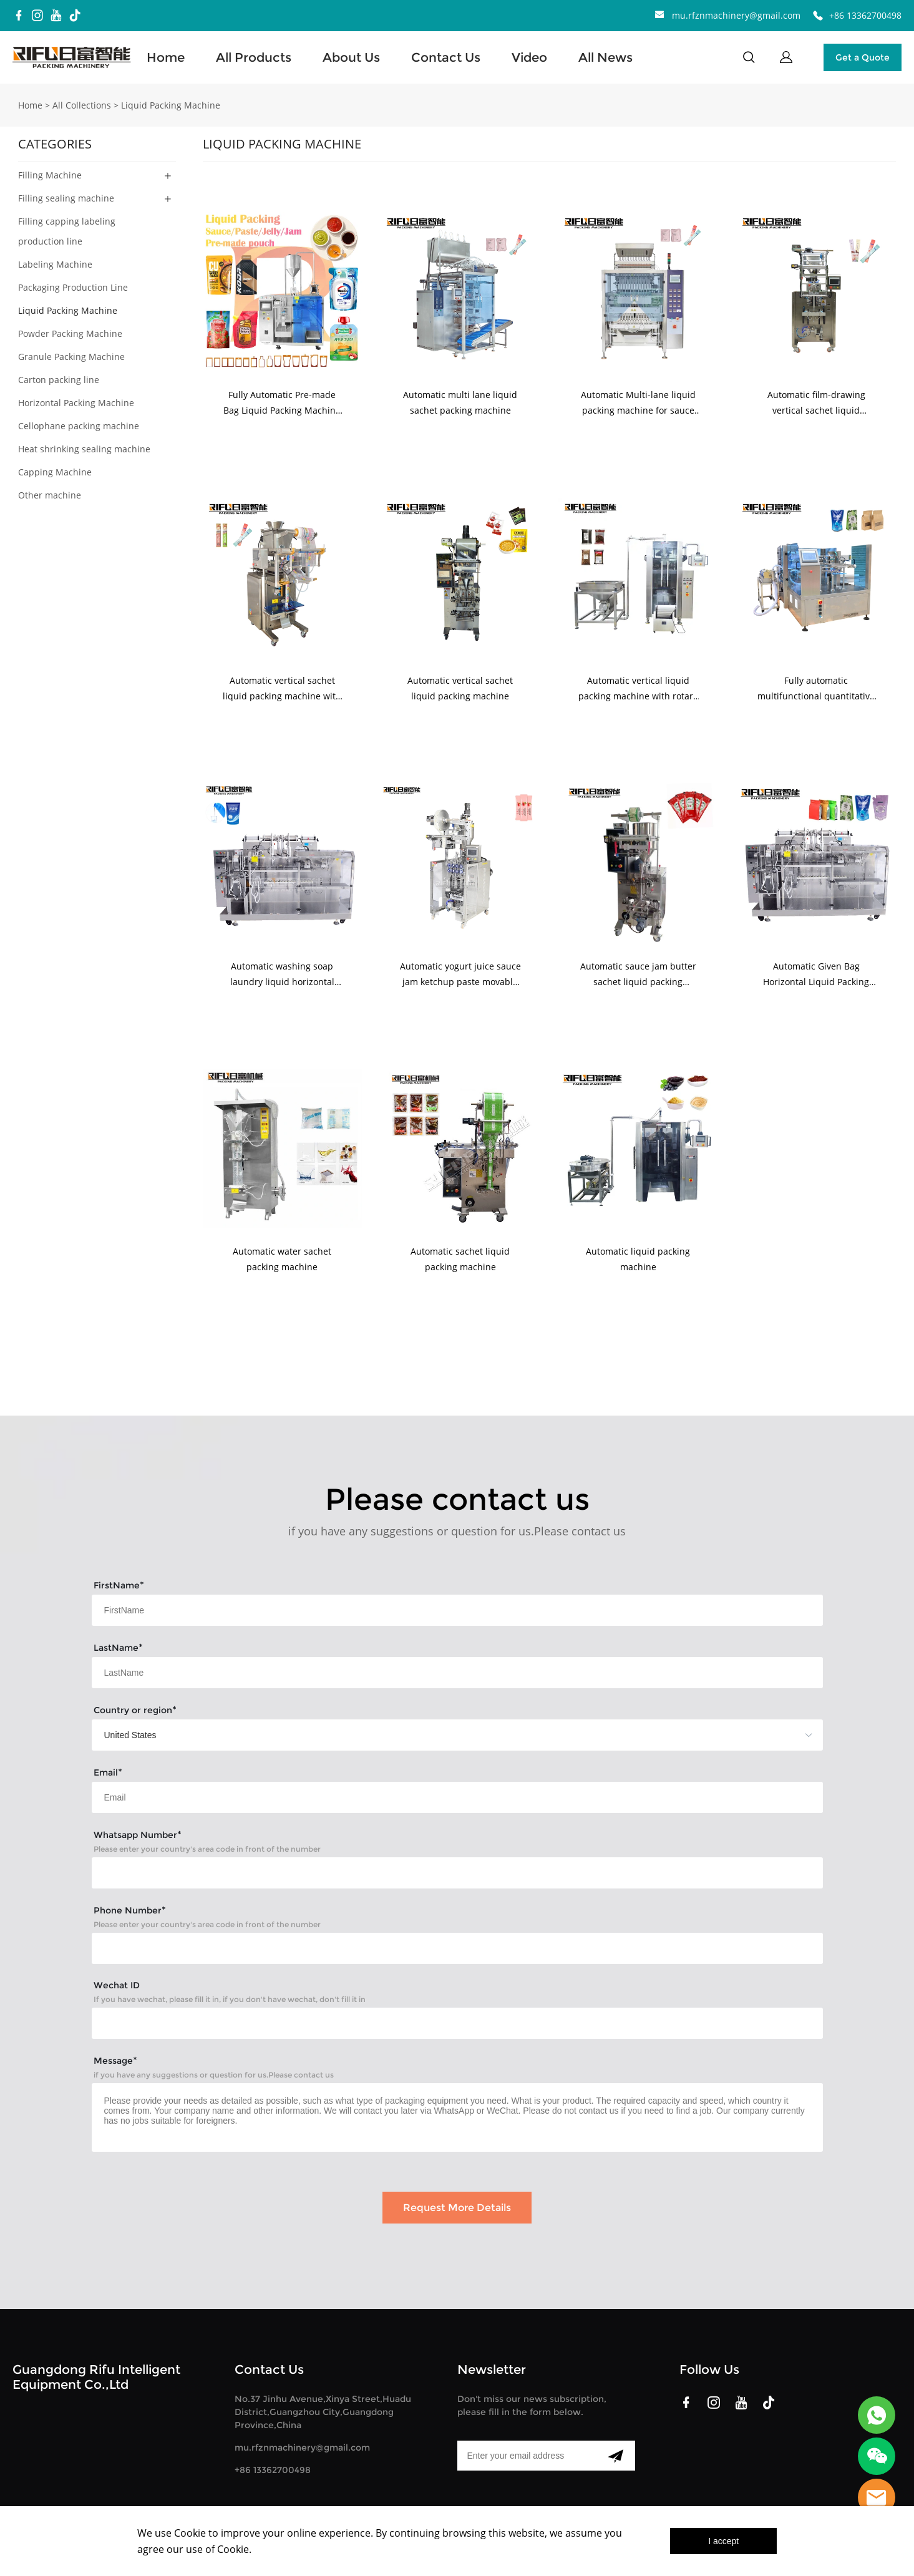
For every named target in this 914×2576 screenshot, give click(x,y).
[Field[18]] (457, 1672)
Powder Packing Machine (70, 333)
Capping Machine (55, 472)
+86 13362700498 (865, 15)
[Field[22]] (457, 1948)
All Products (253, 57)
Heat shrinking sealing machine (84, 449)
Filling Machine (50, 175)
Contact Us (445, 57)
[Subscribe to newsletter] (615, 2456)
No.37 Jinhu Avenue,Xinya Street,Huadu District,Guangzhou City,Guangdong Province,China (323, 2412)
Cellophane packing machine (78, 426)
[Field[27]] (457, 2023)
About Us (351, 57)
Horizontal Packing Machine (76, 403)
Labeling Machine (55, 264)
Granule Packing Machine (71, 356)
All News (605, 57)
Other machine (49, 495)
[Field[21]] (457, 1872)
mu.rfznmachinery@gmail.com (736, 15)
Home (166, 57)
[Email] (526, 2456)
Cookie (190, 2533)
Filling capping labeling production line (66, 231)
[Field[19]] (457, 1797)
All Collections (81, 105)
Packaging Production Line (73, 287)
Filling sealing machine (66, 198)
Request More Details (457, 2208)
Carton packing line (58, 380)
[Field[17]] (457, 1610)
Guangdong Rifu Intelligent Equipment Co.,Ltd (96, 2377)
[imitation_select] (438, 1735)
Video (529, 57)
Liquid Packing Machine (170, 105)
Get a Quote (862, 57)
